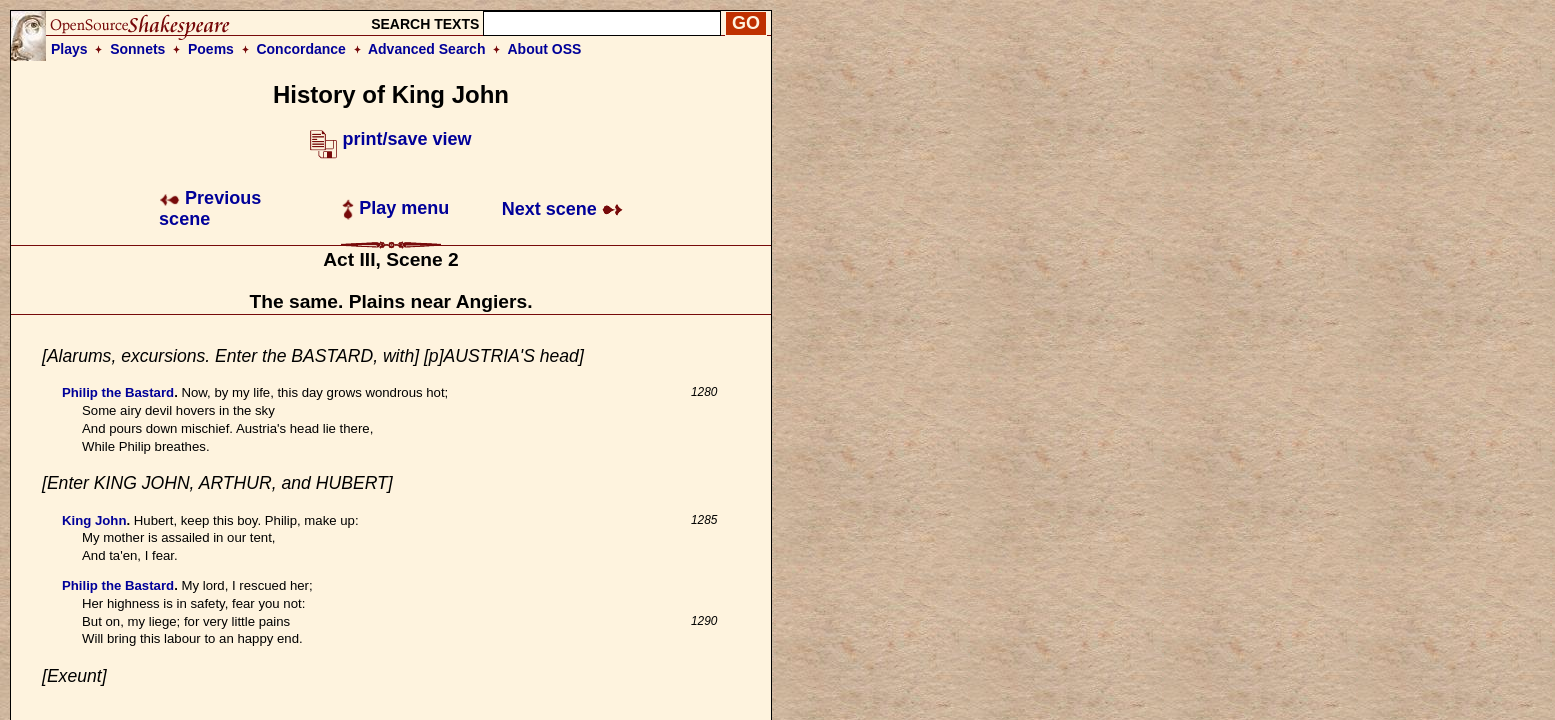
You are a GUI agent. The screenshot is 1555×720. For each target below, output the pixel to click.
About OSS (545, 49)
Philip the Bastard (118, 392)
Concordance (300, 49)
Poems (211, 49)
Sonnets (137, 49)
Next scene (562, 209)
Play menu (395, 208)
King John (94, 520)
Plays (69, 49)
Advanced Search (427, 49)
